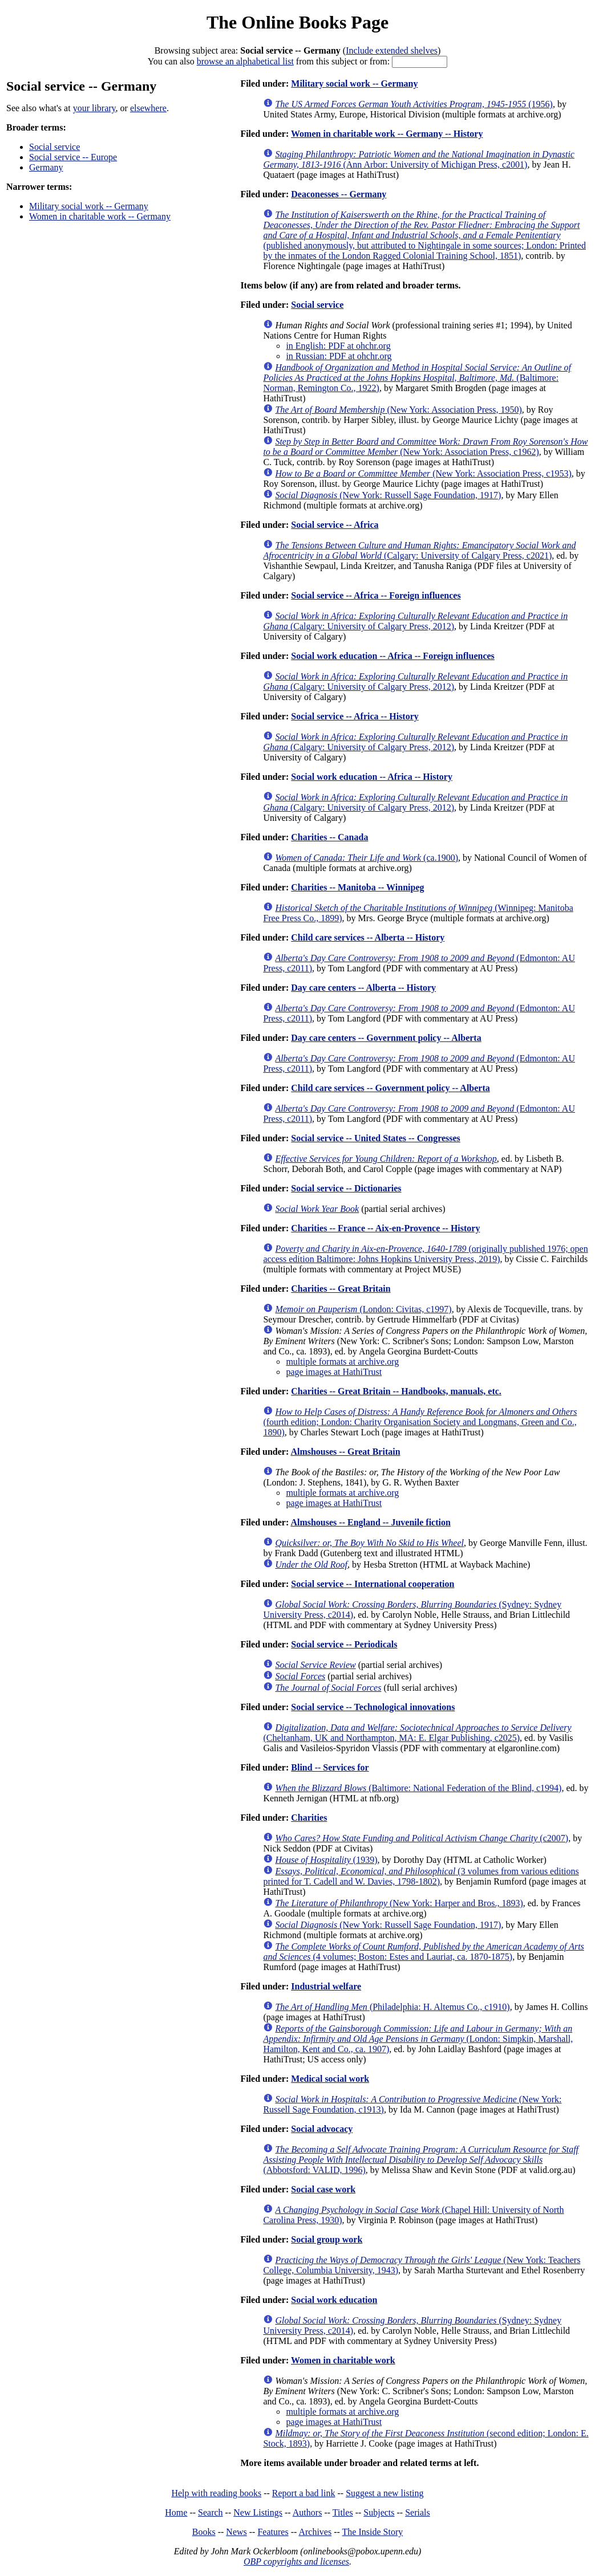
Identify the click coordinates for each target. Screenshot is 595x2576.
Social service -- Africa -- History (354, 716)
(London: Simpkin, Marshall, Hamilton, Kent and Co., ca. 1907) (418, 2039)
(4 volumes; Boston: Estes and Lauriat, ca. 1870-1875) (423, 1951)
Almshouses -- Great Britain (345, 1451)
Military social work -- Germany (88, 206)
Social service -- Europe (73, 157)
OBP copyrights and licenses (296, 2561)
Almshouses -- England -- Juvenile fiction (370, 1522)
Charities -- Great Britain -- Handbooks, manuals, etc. (396, 1391)
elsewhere (148, 108)
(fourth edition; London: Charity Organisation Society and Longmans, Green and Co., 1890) (420, 1422)
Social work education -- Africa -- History (371, 777)
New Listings (257, 2512)
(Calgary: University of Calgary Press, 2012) (415, 621)
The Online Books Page (297, 22)
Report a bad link (303, 2493)
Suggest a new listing (384, 2493)
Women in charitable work (343, 2360)
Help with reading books (216, 2493)
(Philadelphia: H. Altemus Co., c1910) (392, 2007)
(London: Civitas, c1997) (363, 1309)
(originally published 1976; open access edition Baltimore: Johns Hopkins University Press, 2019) (425, 1254)
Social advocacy (322, 2129)
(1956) (413, 104)
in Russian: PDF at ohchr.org (338, 356)
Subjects (378, 2512)
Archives (314, 2532)
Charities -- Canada (329, 837)
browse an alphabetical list (245, 61)
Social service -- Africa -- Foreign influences (375, 595)
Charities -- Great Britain (340, 1288)
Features (272, 2532)
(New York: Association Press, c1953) (423, 473)
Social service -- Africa (334, 525)
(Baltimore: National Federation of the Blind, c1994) (418, 1788)
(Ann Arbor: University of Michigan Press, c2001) (418, 159)
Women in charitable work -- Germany (100, 216)
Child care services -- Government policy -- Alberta (390, 1088)
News (236, 2532)
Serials (417, 2512)
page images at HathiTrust (334, 1372)
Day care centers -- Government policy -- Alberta (386, 1038)
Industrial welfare (326, 1986)
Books (204, 2532)
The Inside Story (372, 2532)
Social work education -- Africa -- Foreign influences (393, 656)
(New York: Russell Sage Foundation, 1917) (388, 495)
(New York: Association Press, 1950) (398, 409)
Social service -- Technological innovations (373, 1707)
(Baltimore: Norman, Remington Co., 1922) (417, 378)
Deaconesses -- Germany (338, 194)
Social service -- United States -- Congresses (375, 1138)
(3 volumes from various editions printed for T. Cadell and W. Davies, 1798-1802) (420, 1876)
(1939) (326, 1860)
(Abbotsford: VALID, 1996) (420, 2159)
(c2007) (421, 1838)
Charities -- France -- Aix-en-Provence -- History (385, 1228)
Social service (54, 147)
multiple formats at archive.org (342, 1361)
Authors (307, 2512)
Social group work (326, 2239)
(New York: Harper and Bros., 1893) (399, 1903)
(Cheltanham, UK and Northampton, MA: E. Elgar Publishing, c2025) (417, 1733)
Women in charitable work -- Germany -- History (387, 134)
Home (176, 2512)
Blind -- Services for (330, 1767)
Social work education (334, 2300)
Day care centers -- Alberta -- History (363, 987)
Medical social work (330, 2078)
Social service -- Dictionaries (346, 1188)
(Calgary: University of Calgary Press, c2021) (419, 550)
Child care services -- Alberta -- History (367, 937)
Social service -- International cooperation (372, 1584)
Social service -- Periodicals (344, 1644)
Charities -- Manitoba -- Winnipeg (357, 887)
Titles (343, 2512)
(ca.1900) (366, 857)
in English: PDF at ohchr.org (338, 346)
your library (94, 108)
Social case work (323, 2189)
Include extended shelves (392, 50)
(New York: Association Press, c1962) (425, 447)
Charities (309, 1817)
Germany (46, 167)
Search (210, 2512)
